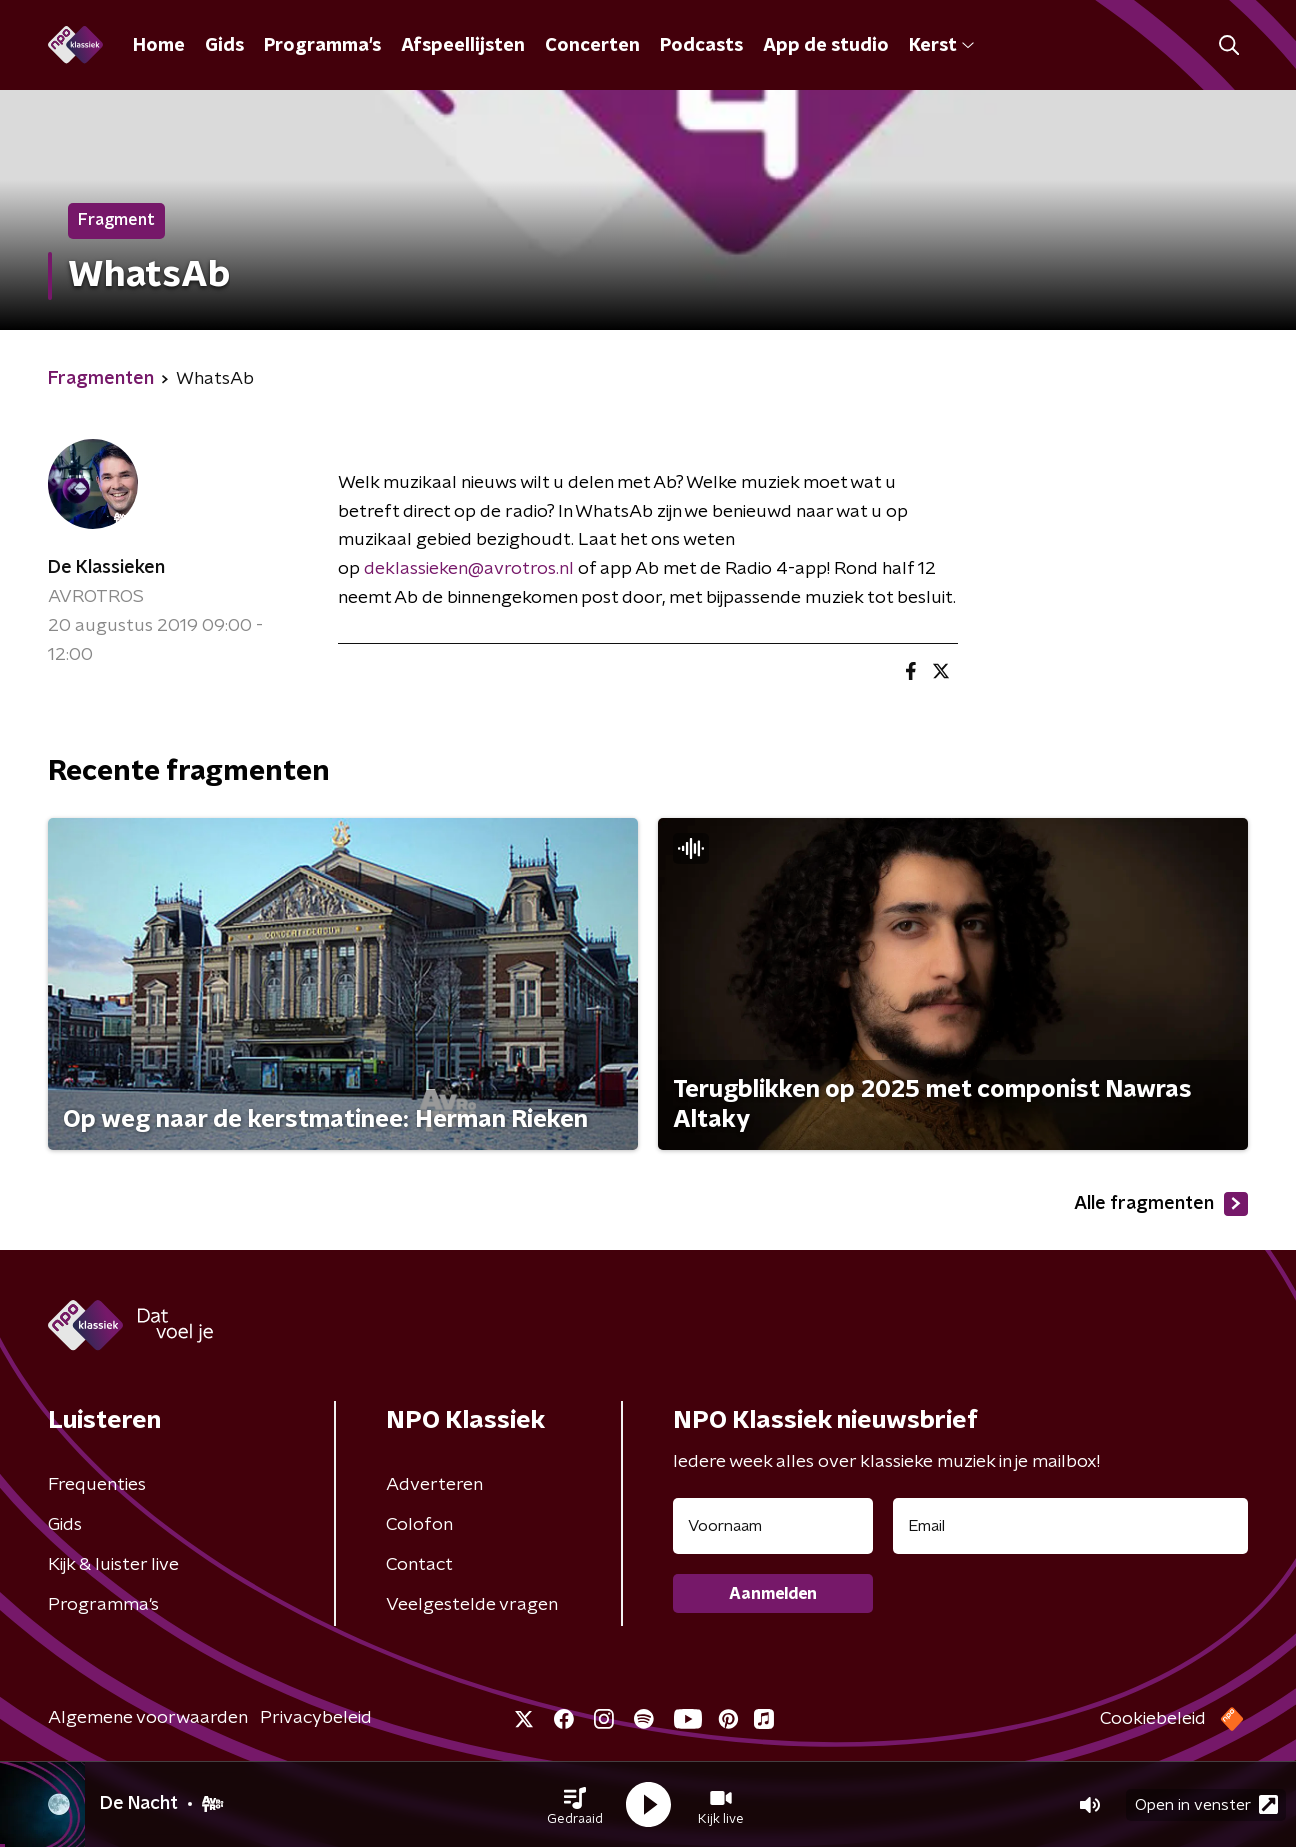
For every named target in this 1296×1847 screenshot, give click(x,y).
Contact (419, 1565)
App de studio (826, 46)
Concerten (592, 46)
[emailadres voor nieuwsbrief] (1070, 1526)
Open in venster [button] (1206, 1804)
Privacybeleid (316, 1718)
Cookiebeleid (1153, 1719)
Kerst (941, 46)
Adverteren (434, 1485)
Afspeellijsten (463, 46)
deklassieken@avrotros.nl (469, 569)
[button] (575, 1805)
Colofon (419, 1525)
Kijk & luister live (113, 1565)
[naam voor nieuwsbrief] (773, 1526)
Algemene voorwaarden (148, 1718)
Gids (224, 46)
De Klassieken (106, 568)
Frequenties (97, 1485)
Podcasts (701, 46)
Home (159, 46)
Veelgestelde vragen (472, 1605)
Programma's (322, 46)
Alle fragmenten (1161, 1204)
